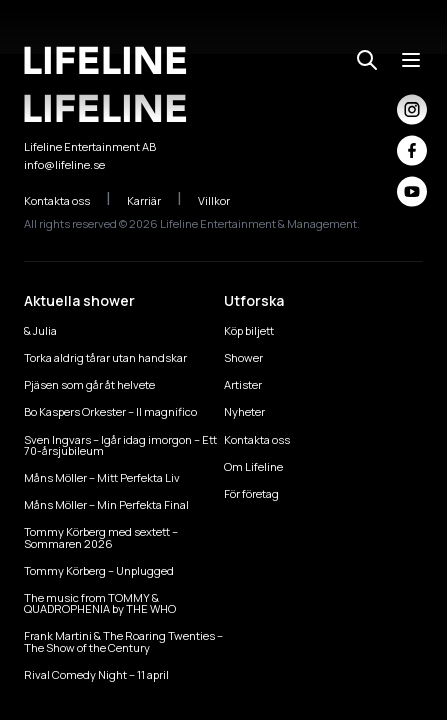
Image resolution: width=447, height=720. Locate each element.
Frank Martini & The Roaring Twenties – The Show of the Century (123, 641)
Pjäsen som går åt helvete (89, 384)
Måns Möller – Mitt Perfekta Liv (102, 477)
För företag (251, 493)
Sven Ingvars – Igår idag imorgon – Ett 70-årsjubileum (120, 445)
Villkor (224, 200)
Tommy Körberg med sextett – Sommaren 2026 (101, 537)
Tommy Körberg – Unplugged (99, 570)
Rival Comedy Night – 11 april (96, 674)
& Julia (40, 330)
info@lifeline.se (64, 164)
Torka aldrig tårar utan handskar (105, 357)
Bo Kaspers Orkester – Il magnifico (110, 411)
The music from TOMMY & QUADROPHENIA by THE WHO (100, 603)
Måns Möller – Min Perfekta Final (106, 504)
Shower (243, 357)
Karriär (154, 200)
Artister (243, 384)
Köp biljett (249, 330)
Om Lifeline (253, 466)
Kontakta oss (67, 200)
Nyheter (244, 411)
